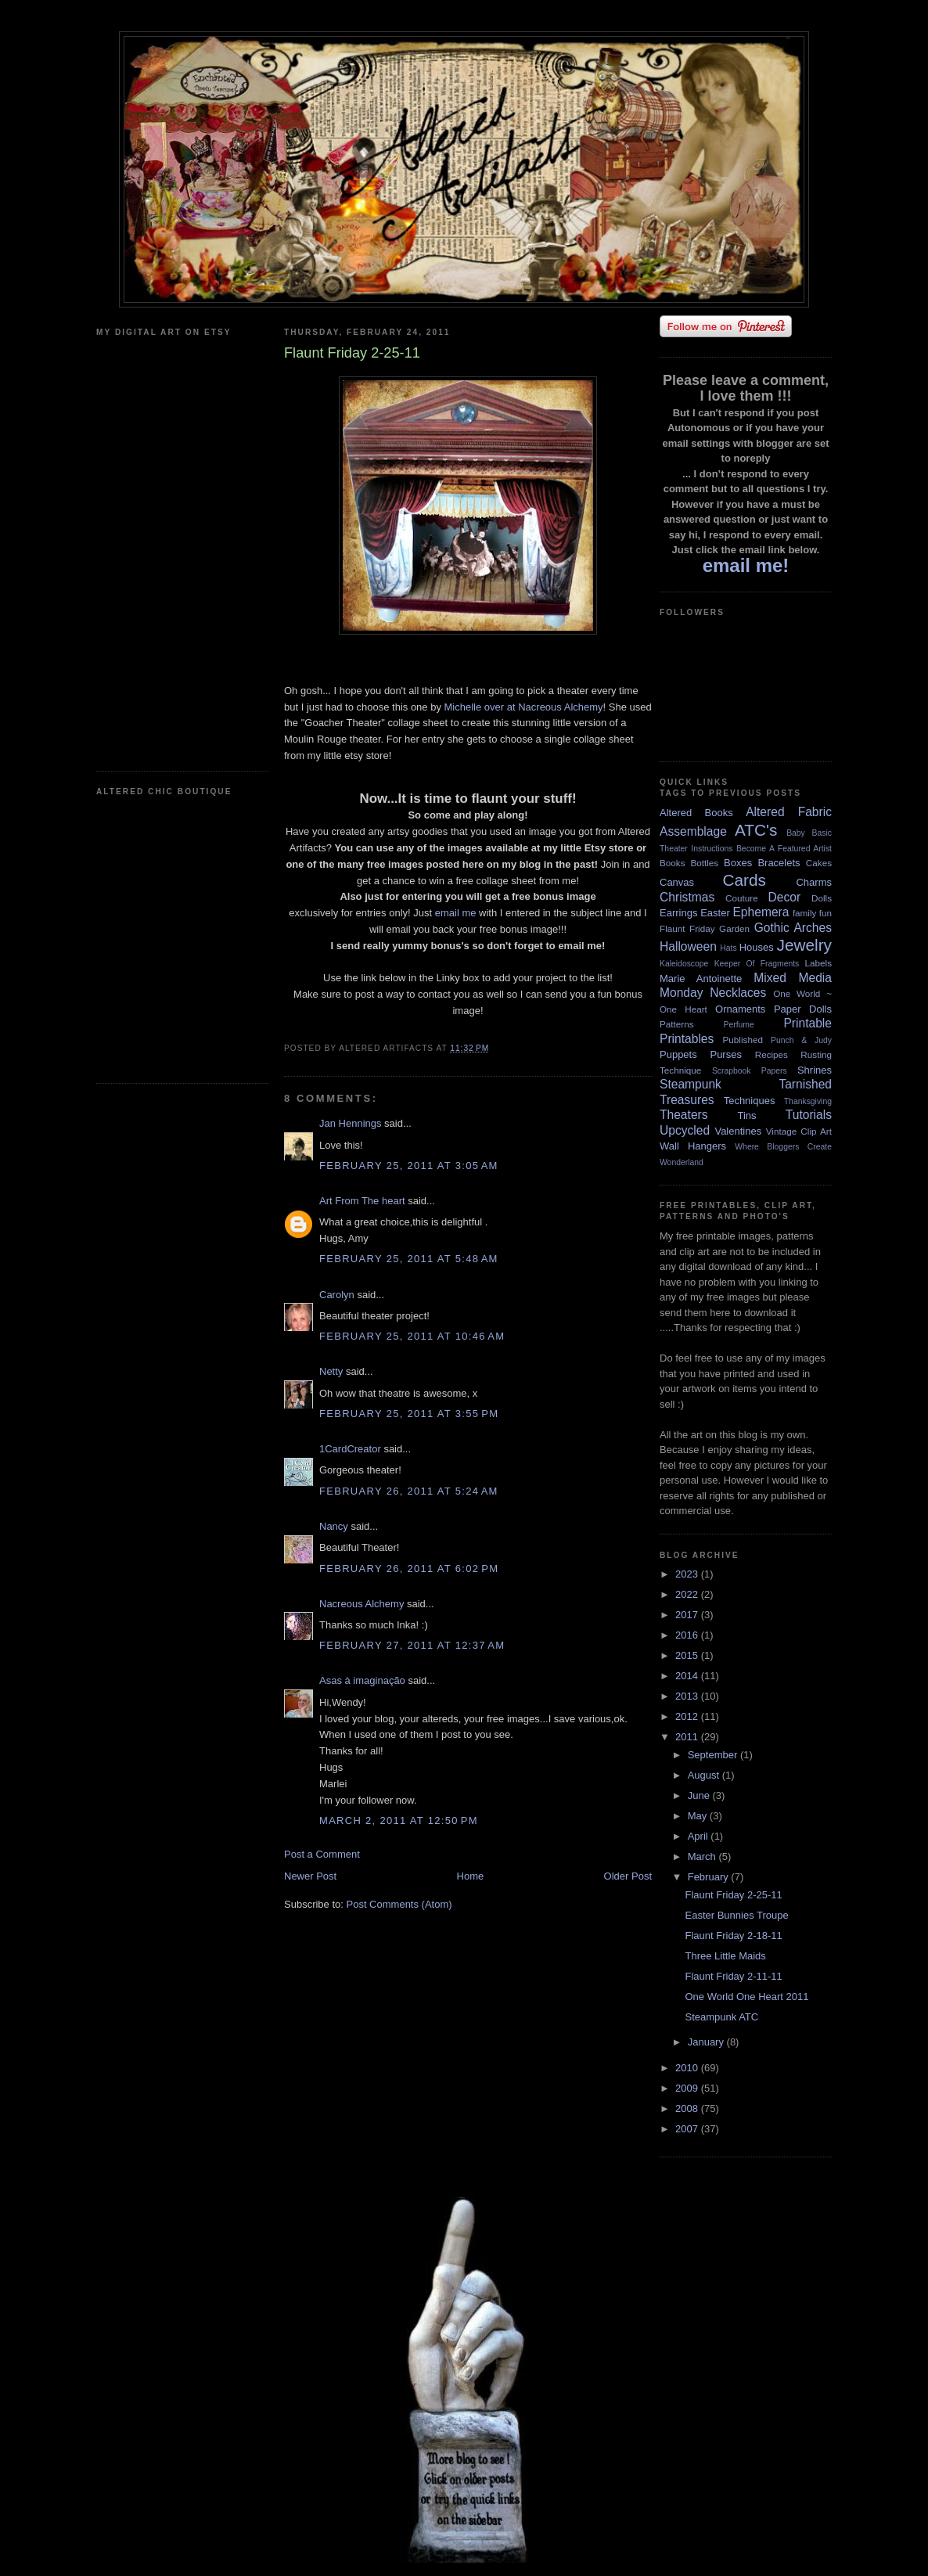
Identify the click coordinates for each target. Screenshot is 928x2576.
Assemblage (693, 831)
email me (456, 913)
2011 (688, 1737)
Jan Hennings (350, 1123)
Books (672, 863)
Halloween (688, 946)
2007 (688, 2129)
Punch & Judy (801, 1040)
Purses (725, 1054)
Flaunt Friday (687, 928)
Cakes (819, 863)
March (703, 1856)
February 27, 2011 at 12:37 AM (412, 1645)
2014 (688, 1676)
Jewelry (804, 945)
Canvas (677, 882)
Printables (687, 1038)
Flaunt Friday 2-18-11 (733, 1935)
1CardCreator (350, 1449)
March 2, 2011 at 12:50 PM (398, 1820)
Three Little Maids (725, 1956)
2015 (688, 1655)
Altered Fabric (789, 811)
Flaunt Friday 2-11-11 (733, 1976)
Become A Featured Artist (784, 848)
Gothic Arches (793, 927)
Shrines (814, 1070)
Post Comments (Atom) (399, 1904)
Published (743, 1039)
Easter (715, 913)
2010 (688, 2068)
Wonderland (681, 1162)
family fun (812, 913)
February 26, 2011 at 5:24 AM (408, 1491)
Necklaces (738, 992)
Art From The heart (362, 1201)
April (699, 1836)
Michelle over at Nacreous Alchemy (523, 707)
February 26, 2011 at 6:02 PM (408, 1568)
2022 (688, 1594)
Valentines (737, 1131)
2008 (688, 2108)
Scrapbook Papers (749, 1071)
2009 (688, 2088)
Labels (818, 963)
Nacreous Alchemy (361, 1604)
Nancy (335, 1526)
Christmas (687, 897)
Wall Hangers (693, 1146)
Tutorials (809, 1114)
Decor (784, 897)
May (699, 1816)
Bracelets (778, 863)
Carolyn (336, 1295)
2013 (688, 1696)
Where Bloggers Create (783, 1146)
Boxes (738, 863)
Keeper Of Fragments (757, 963)
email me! (746, 565)
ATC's (756, 830)
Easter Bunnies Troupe (736, 1915)
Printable (807, 1023)
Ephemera (760, 912)
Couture (741, 898)
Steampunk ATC (721, 2017)
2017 (688, 1615)
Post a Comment (322, 1854)
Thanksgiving (808, 1101)
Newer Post (310, 1876)
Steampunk (690, 1084)
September (714, 1755)
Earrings (678, 913)
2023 (688, 1574)
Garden (734, 928)
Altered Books (696, 812)
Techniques (749, 1100)
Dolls (821, 898)
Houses (756, 947)
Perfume (739, 1024)
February (710, 1877)
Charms (814, 882)
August (705, 1775)
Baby (795, 833)
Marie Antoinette (701, 978)
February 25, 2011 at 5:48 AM (408, 1259)
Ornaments (740, 1009)
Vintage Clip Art (799, 1131)
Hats (728, 948)
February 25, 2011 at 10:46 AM (412, 1336)
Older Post (628, 1876)
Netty (331, 1371)
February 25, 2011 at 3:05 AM (408, 1165)
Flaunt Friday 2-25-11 (733, 1895)
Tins (746, 1115)
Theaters (684, 1114)
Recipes (771, 1054)
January (707, 2042)
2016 (688, 1635)
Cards (743, 880)
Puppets (678, 1054)
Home (470, 1876)
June (700, 1795)
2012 (688, 1716)
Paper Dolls (803, 1009)
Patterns (677, 1024)
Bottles (704, 863)
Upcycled (685, 1130)
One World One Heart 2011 (746, 1996)
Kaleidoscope (684, 963)
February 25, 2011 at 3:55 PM (408, 1413)
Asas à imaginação (362, 1680)
